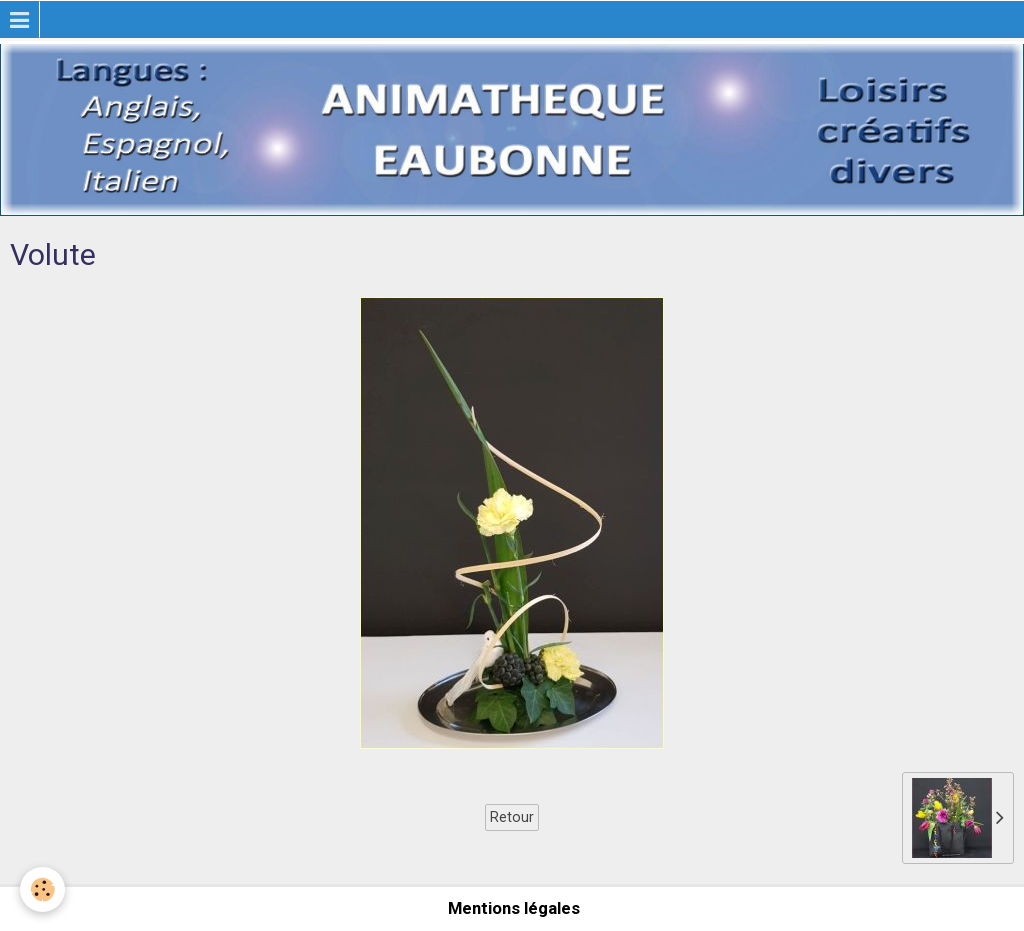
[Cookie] (42, 889)
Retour (512, 817)
